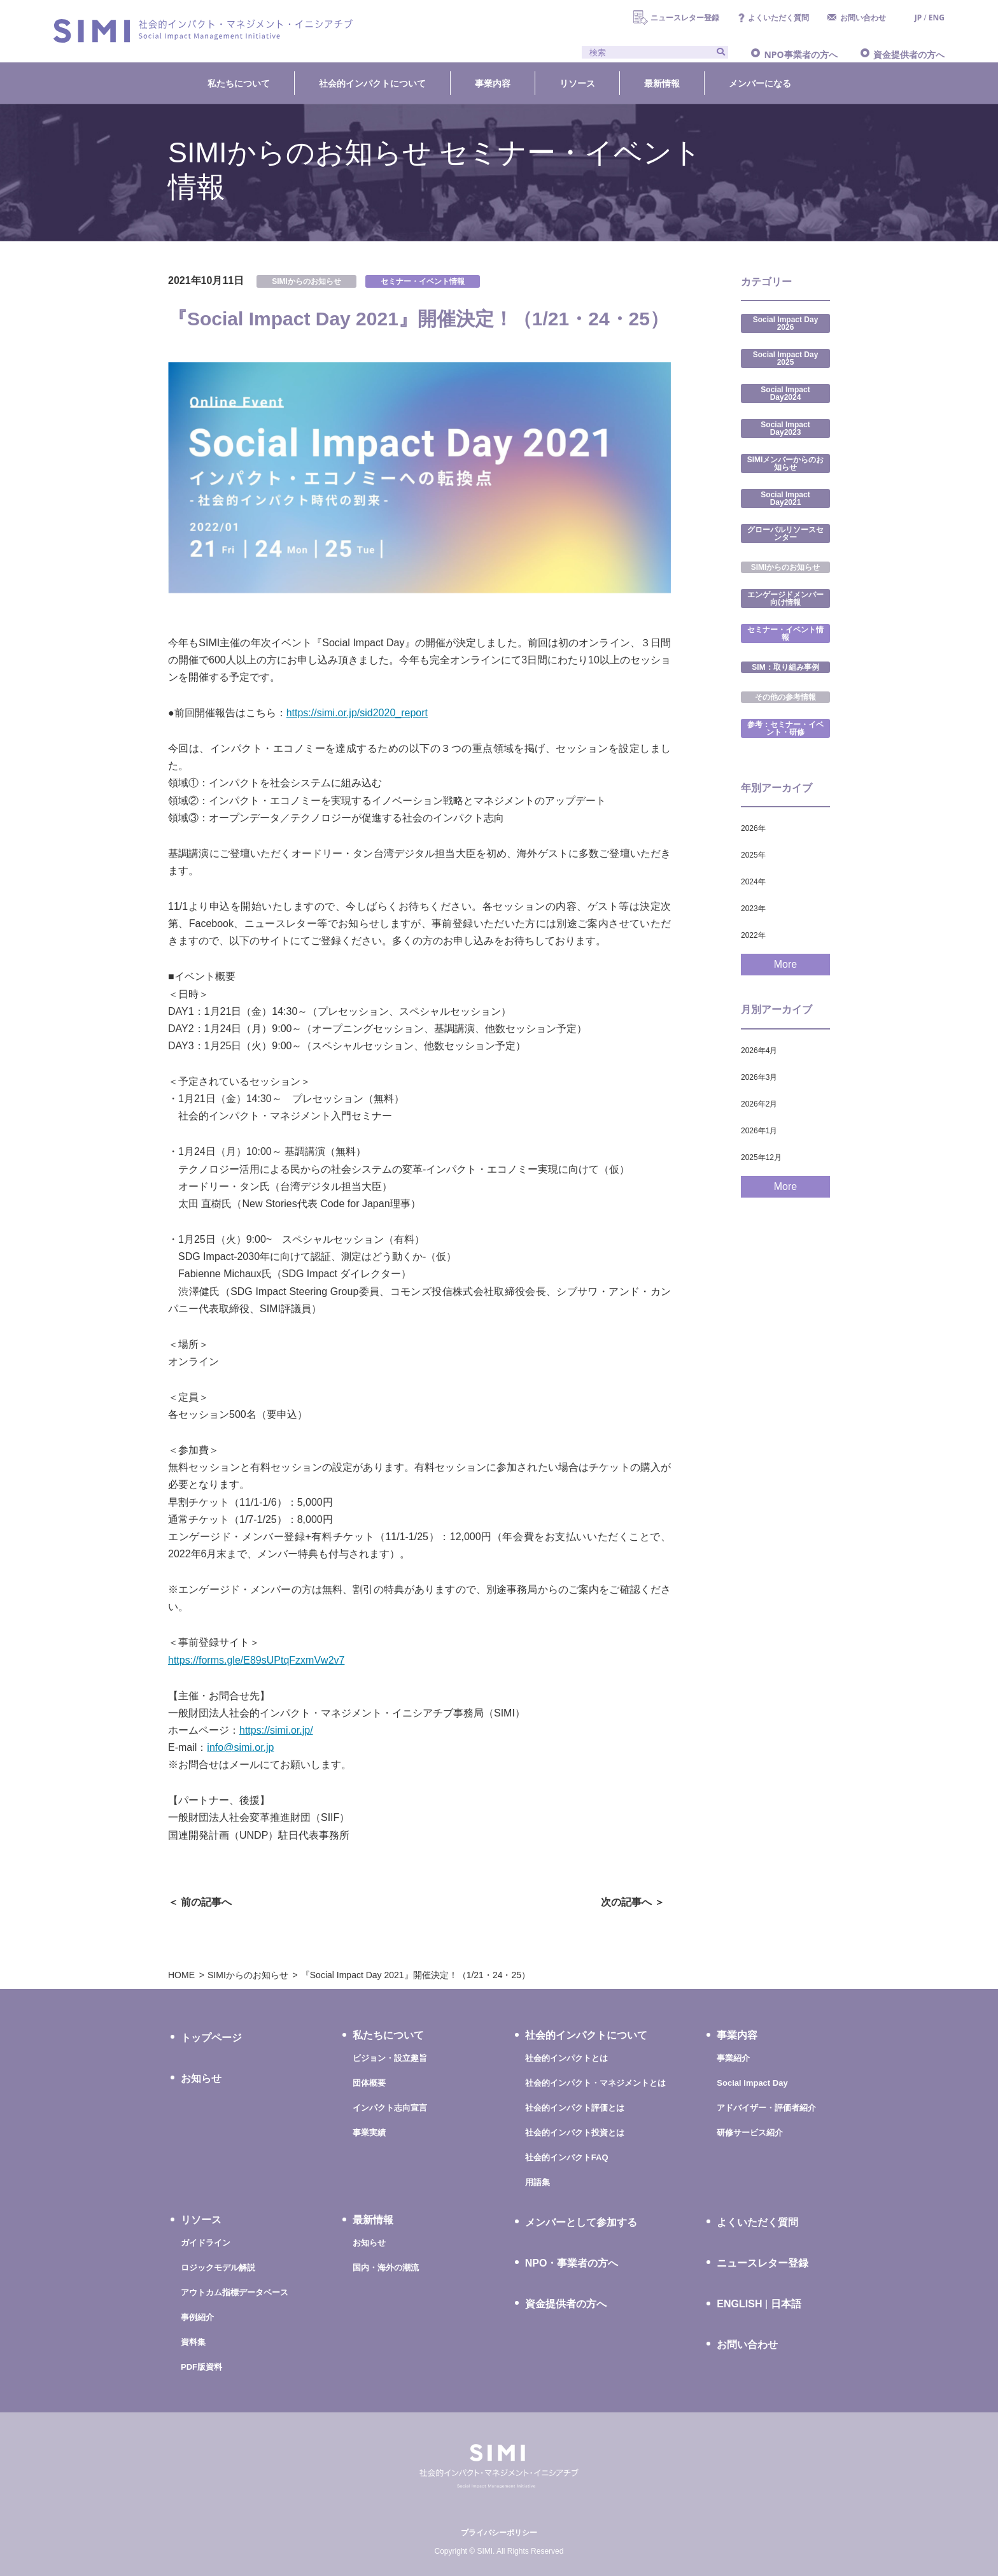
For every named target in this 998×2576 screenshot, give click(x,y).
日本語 (786, 2303)
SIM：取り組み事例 (785, 667)
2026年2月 (759, 1104)
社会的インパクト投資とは (574, 2132)
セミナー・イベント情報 (423, 281)
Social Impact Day (752, 2083)
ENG (937, 17)
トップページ (211, 2037)
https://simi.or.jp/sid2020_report (357, 712)
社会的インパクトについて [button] (372, 83)
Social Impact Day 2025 (786, 358)
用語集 (537, 2182)
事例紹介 (197, 2317)
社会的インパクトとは (566, 2058)
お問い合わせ (863, 17)
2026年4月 (759, 1050)
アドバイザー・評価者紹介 (766, 2107)
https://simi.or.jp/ (276, 1730)
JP (918, 17)
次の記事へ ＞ (632, 1902)
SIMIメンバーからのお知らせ (785, 463)
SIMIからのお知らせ (306, 281)
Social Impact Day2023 (785, 428)
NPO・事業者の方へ (572, 2263)
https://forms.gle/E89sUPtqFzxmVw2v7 (256, 1660)
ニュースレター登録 (684, 17)
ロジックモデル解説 (218, 2267)
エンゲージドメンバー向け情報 (785, 598)
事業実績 (369, 2132)
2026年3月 (759, 1077)
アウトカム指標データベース (234, 2292)
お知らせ (201, 2078)
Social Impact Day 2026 (786, 323)
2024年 (753, 881)
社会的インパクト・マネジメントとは (595, 2083)
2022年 (753, 935)
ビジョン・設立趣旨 (390, 2058)
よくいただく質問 (778, 17)
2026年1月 (759, 1130)
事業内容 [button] (492, 83)
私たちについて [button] (238, 83)
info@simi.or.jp (240, 1747)
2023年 (753, 908)
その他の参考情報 (785, 697)
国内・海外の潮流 (386, 2267)
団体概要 (369, 2083)
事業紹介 (733, 2058)
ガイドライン (205, 2242)
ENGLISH (739, 2304)
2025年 (753, 855)
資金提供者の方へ (909, 54)
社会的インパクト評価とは (574, 2107)
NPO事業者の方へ (800, 54)
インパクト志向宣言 (390, 2107)
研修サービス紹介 (750, 2132)
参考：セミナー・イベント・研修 (785, 728)
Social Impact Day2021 (785, 498)
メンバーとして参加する (581, 2222)
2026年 (753, 828)
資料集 (193, 2342)
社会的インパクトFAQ (566, 2157)
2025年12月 (761, 1157)
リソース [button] (577, 83)
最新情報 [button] (662, 83)
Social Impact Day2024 (785, 393)
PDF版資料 (201, 2367)
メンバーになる (760, 83)
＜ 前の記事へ (200, 1902)
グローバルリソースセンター (785, 533)
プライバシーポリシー (499, 2532)
